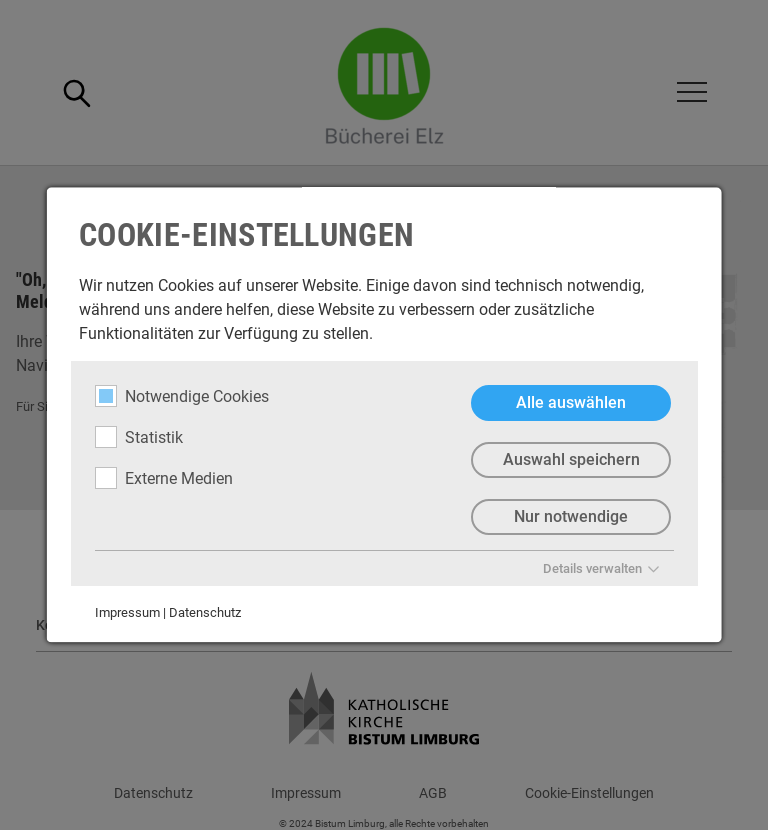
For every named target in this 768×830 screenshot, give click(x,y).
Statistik (139, 437)
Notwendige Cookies (182, 396)
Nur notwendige (571, 516)
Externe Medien (164, 478)
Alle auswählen (571, 402)
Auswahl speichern (570, 459)
